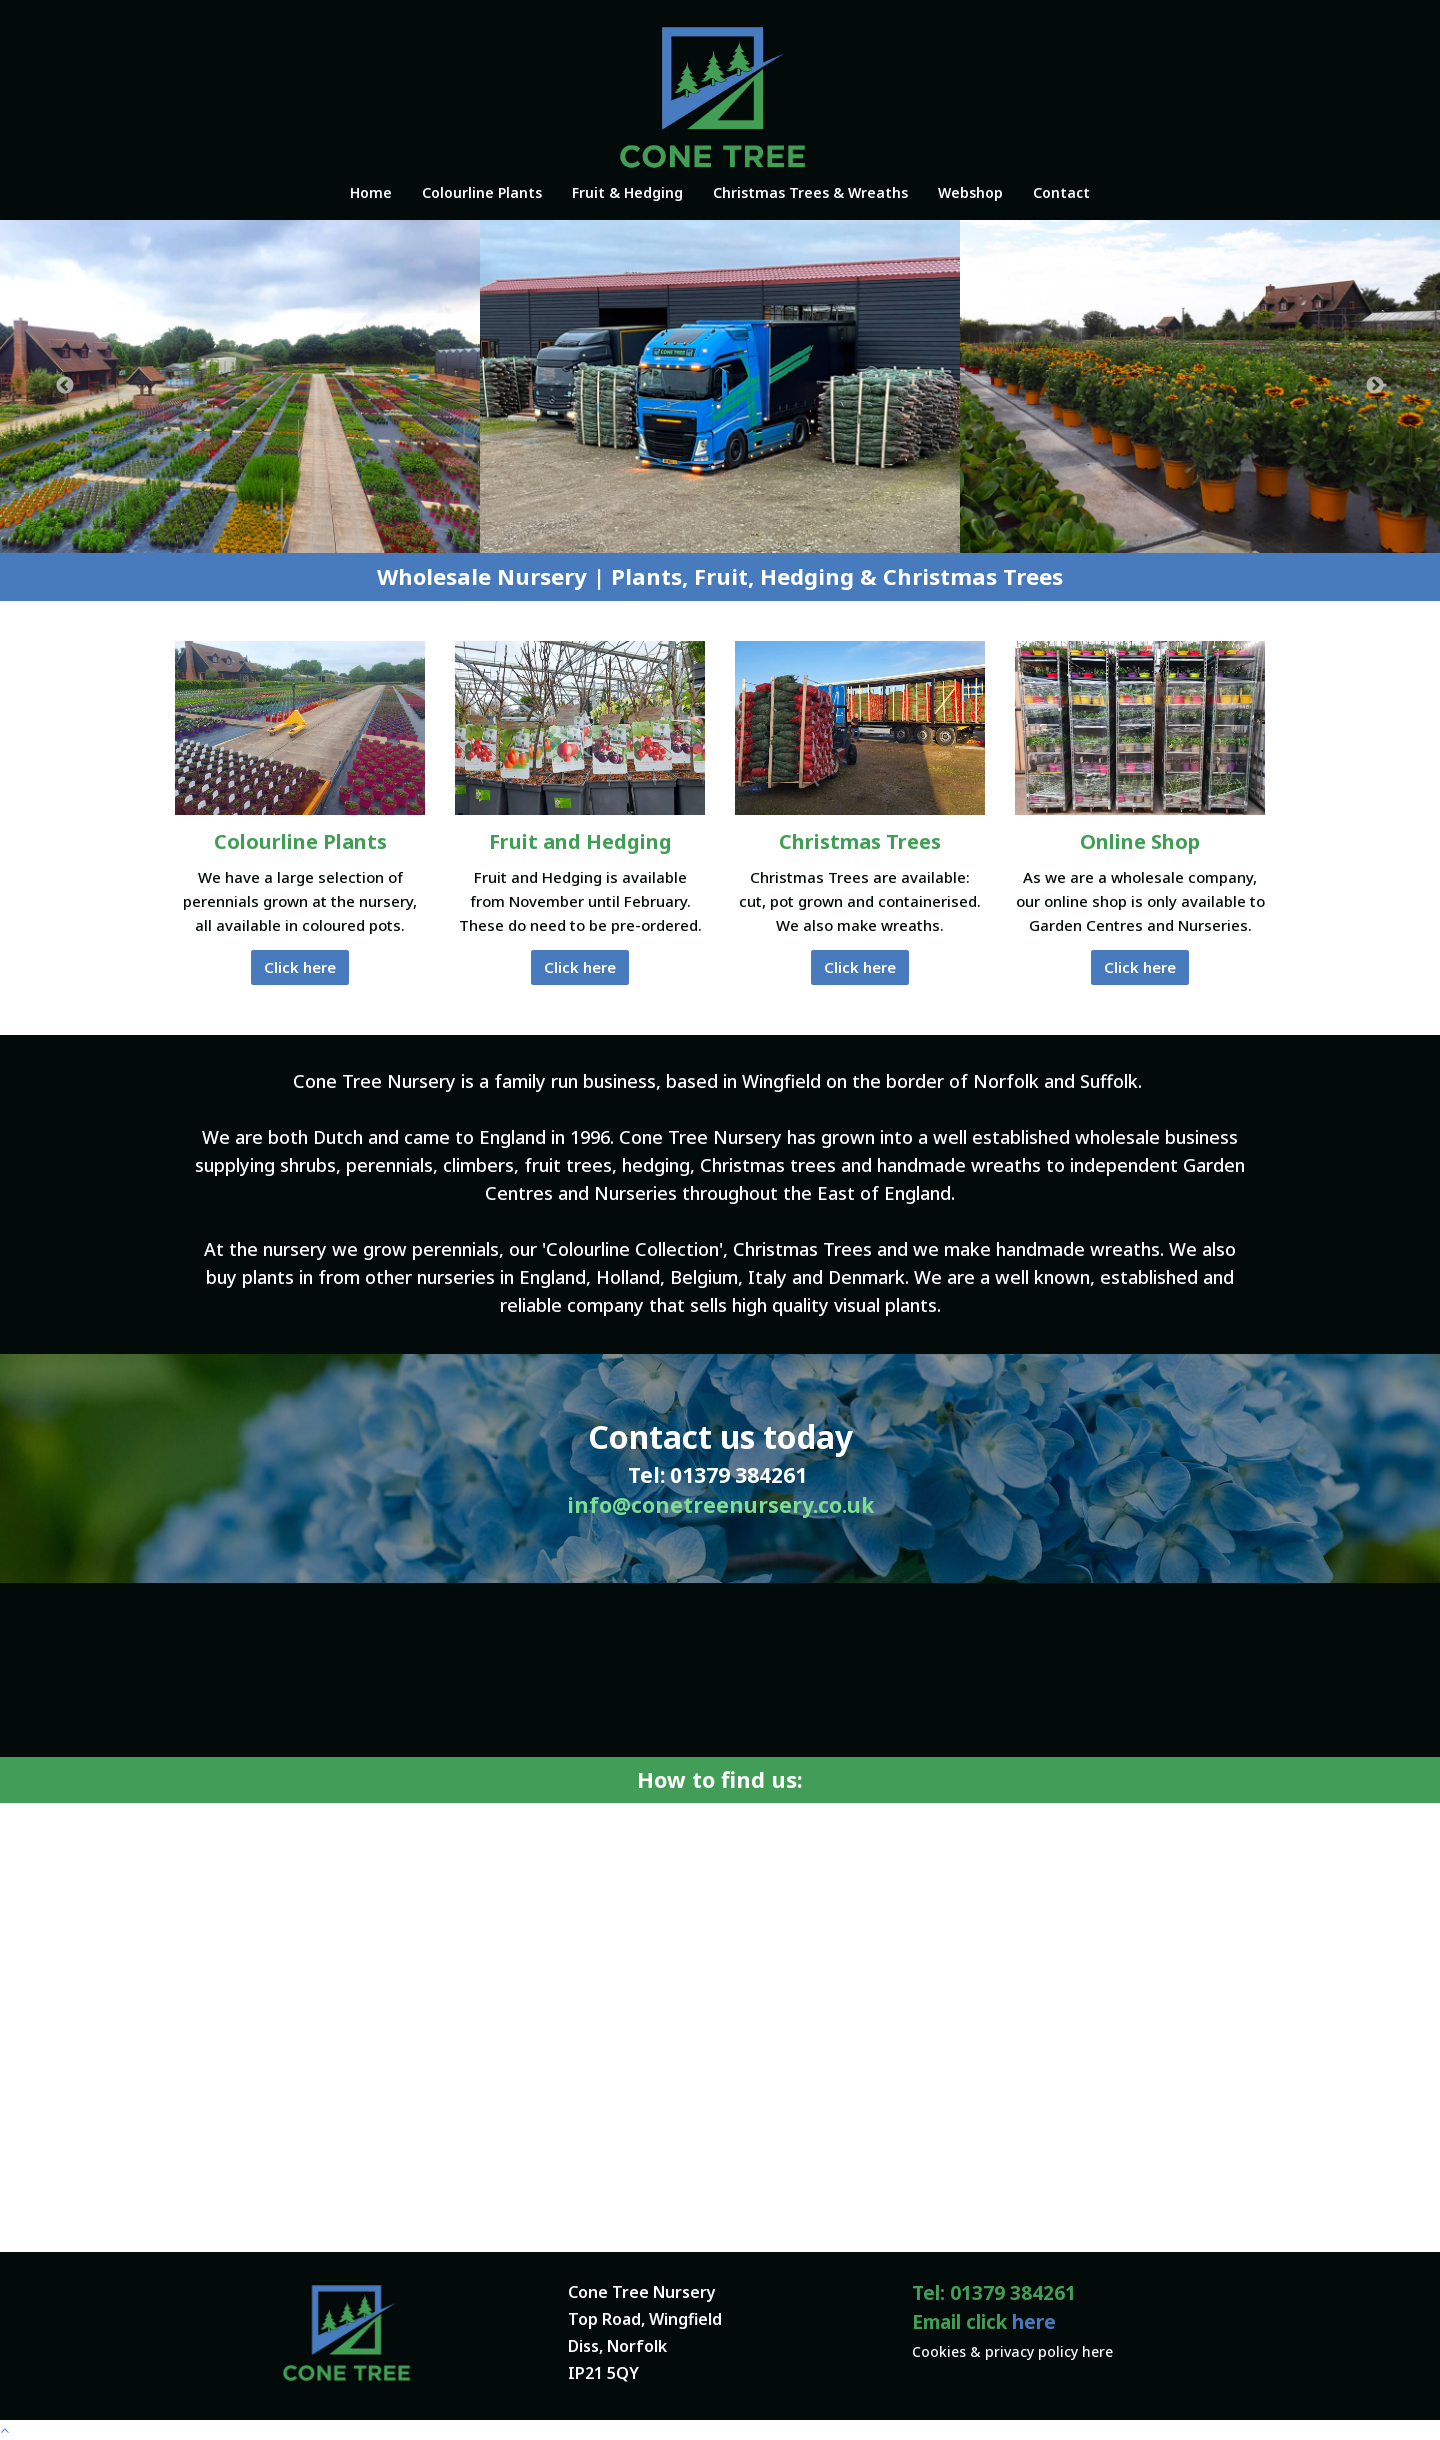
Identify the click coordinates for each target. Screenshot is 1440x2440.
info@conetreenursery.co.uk (720, 1505)
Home (371, 192)
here (1034, 2322)
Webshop (970, 192)
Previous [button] (65, 386)
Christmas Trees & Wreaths (810, 192)
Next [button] (1375, 386)
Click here (300, 967)
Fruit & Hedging (627, 192)
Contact (1061, 192)
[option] (240, 386)
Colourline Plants (482, 192)
